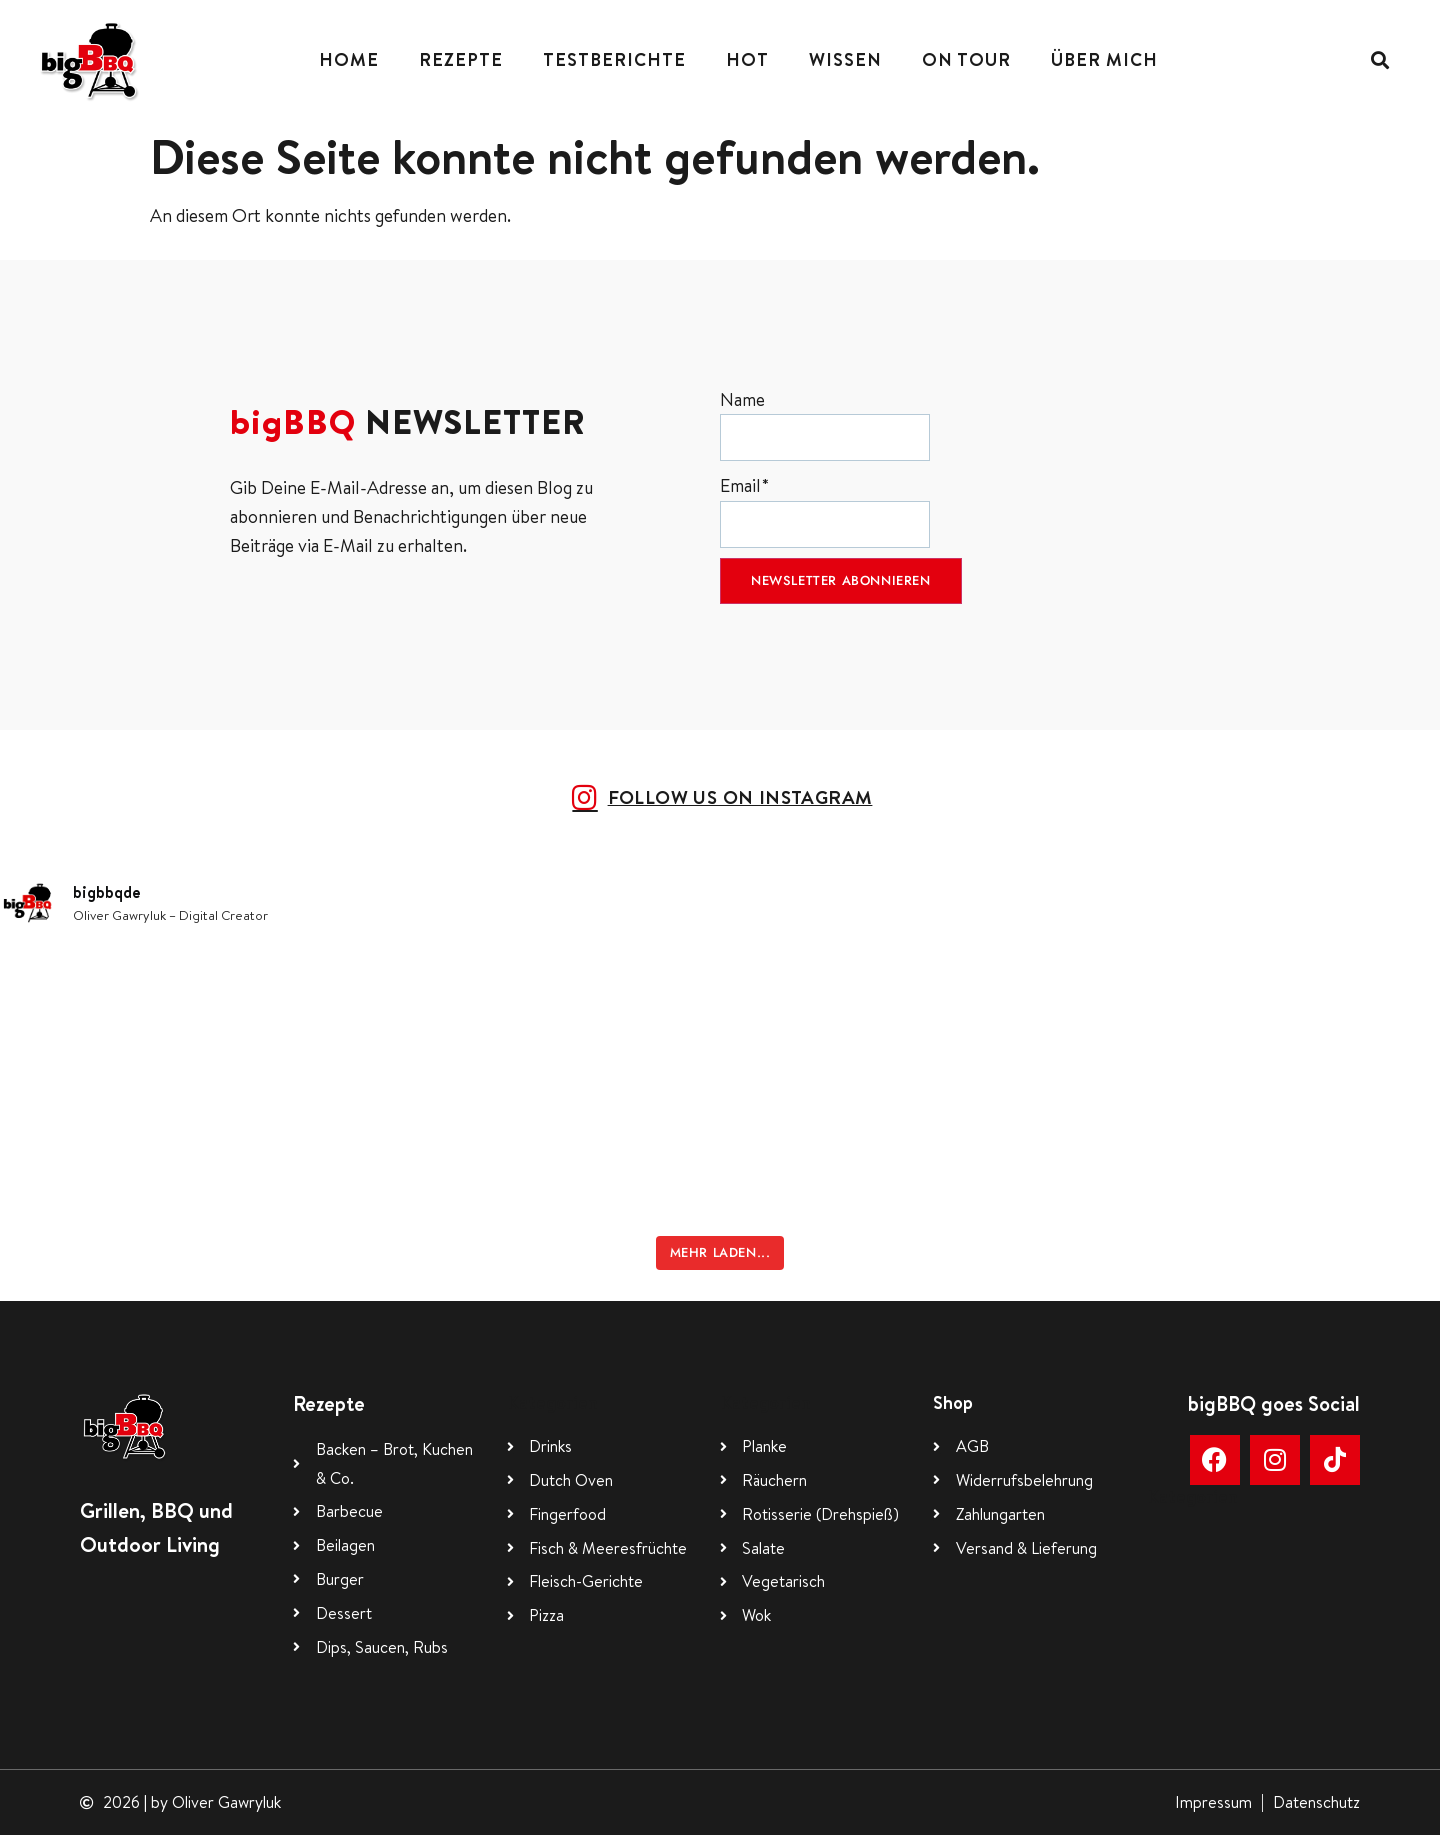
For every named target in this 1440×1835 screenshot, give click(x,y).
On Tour (966, 59)
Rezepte (461, 59)
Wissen (845, 59)
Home (349, 59)
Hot (747, 59)
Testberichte (614, 59)
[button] (1380, 60)
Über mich (1104, 59)
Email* (825, 510)
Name (825, 424)
